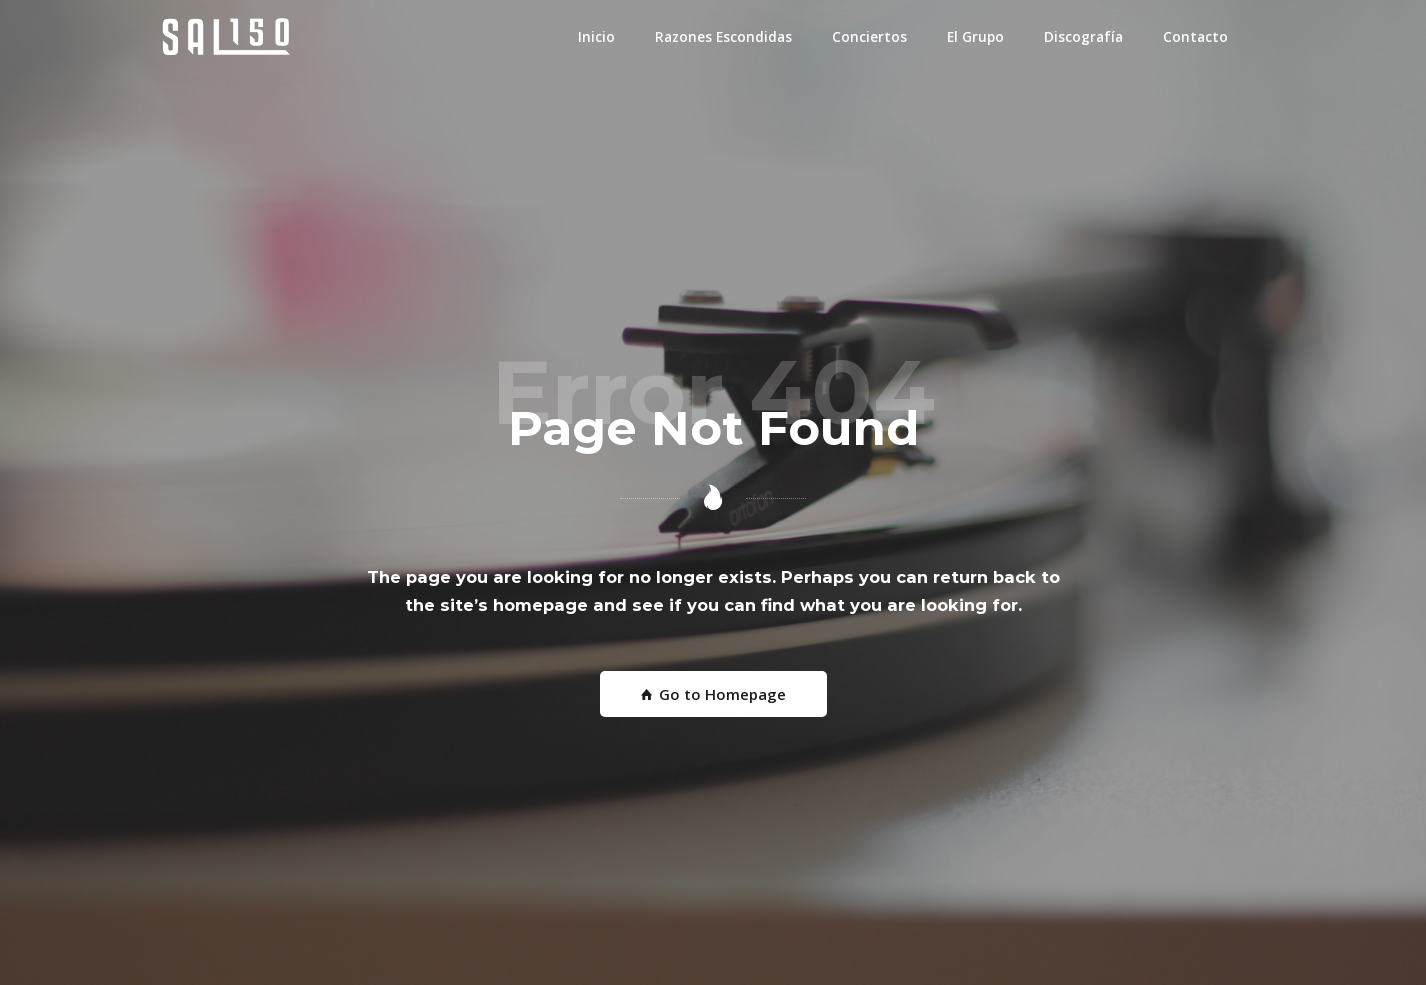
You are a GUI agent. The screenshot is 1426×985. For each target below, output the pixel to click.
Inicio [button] (596, 37)
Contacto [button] (1195, 37)
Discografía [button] (1083, 37)
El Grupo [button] (975, 37)
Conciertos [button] (869, 37)
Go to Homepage (713, 694)
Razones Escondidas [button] (723, 37)
